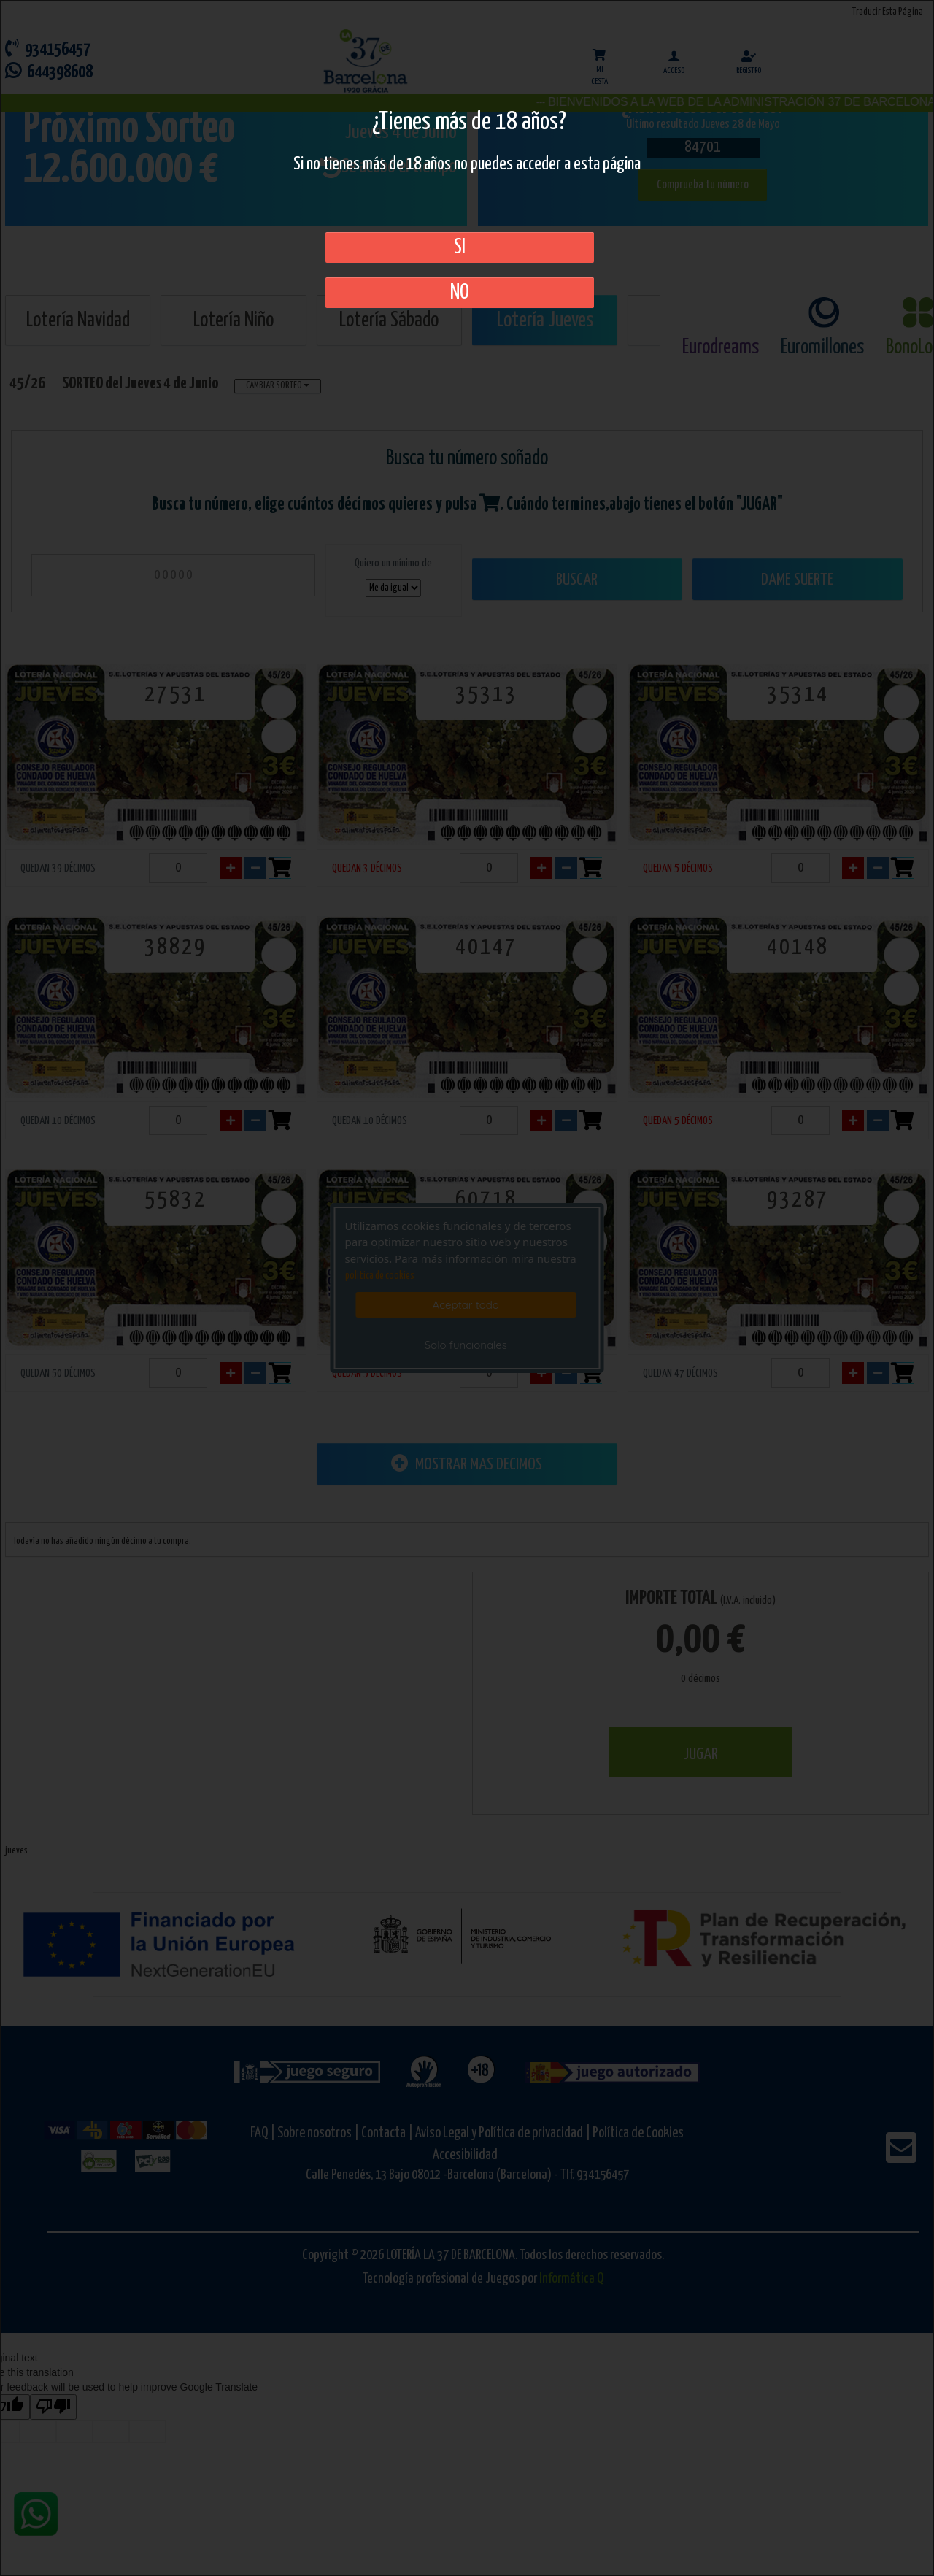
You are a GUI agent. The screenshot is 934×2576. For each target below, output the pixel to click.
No (459, 292)
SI (460, 247)
